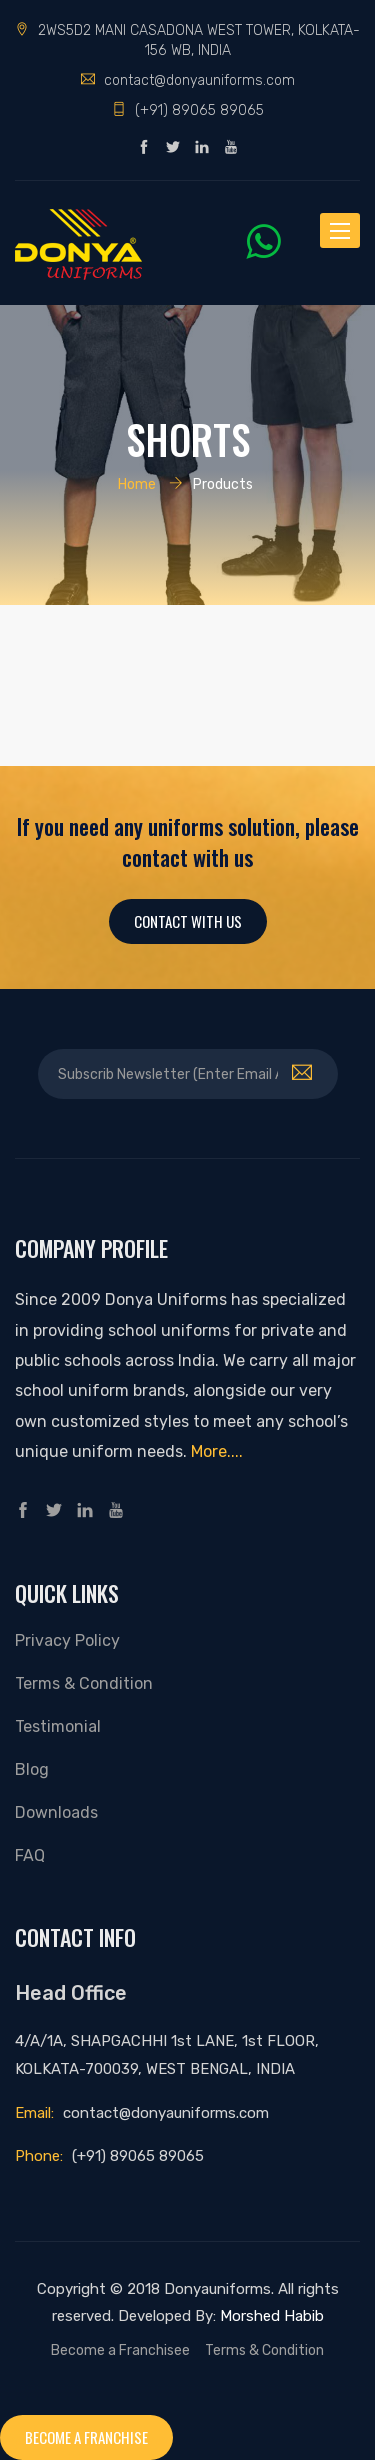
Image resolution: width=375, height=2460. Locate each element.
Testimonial (58, 1726)
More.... (217, 1451)
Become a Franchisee (120, 2350)
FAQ (30, 1855)
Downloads (56, 1812)
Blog (32, 1769)
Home (137, 484)
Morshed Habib (272, 2316)
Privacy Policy (67, 1640)
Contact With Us (188, 921)
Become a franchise (86, 2437)
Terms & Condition (84, 1683)
